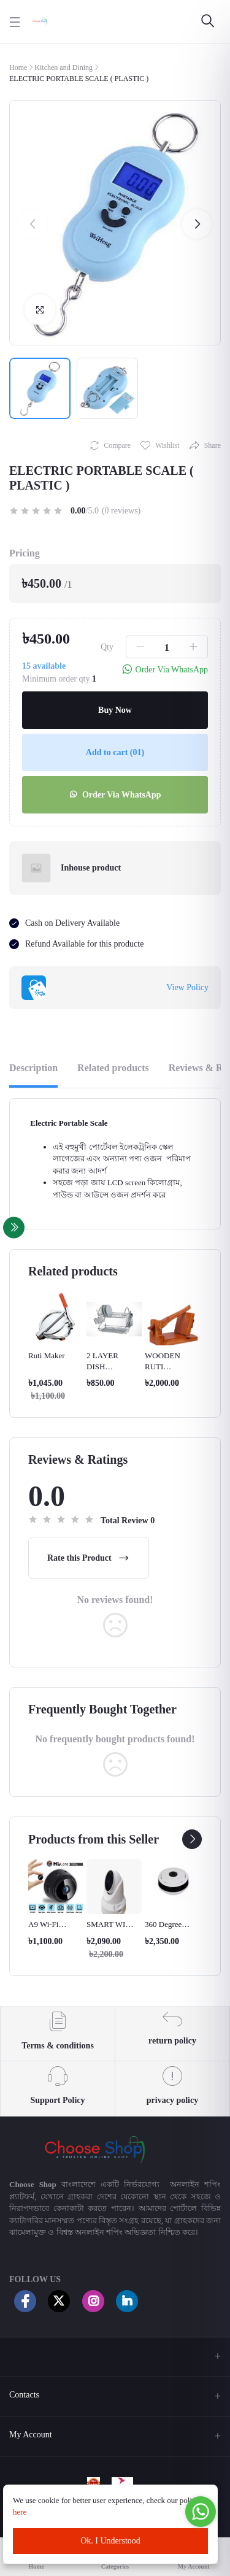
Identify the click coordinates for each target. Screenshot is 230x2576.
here (21, 2511)
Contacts (24, 2394)
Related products (113, 1068)
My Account (30, 2434)
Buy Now (115, 710)
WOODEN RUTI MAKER (162, 1366)
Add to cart (115, 752)
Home (18, 67)
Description (33, 1068)
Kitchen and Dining (63, 67)
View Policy (187, 987)
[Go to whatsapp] (200, 2511)
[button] (33, 224)
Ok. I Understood (110, 2540)
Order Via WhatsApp (115, 794)
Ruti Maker (46, 1355)
